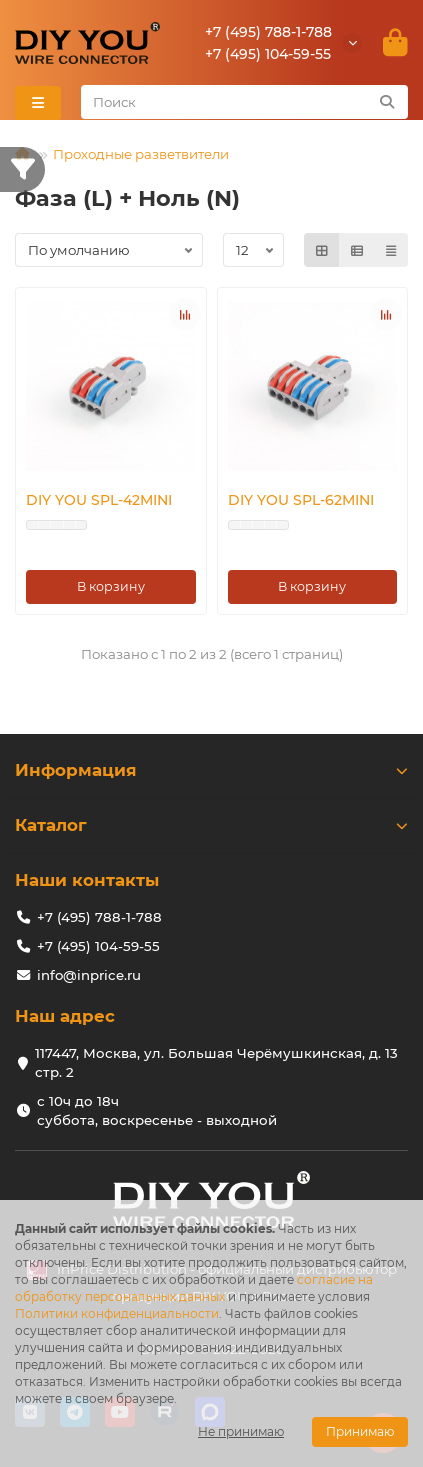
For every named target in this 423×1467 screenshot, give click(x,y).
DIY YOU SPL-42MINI (99, 500)
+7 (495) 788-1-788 (268, 32)
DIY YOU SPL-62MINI (301, 500)
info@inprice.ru (89, 975)
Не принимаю (241, 1431)
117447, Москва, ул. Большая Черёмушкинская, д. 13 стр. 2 (216, 1062)
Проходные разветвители (141, 154)
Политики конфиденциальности (117, 1313)
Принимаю (360, 1431)
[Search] (245, 102)
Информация (211, 770)
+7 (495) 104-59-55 (268, 54)
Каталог (211, 825)
